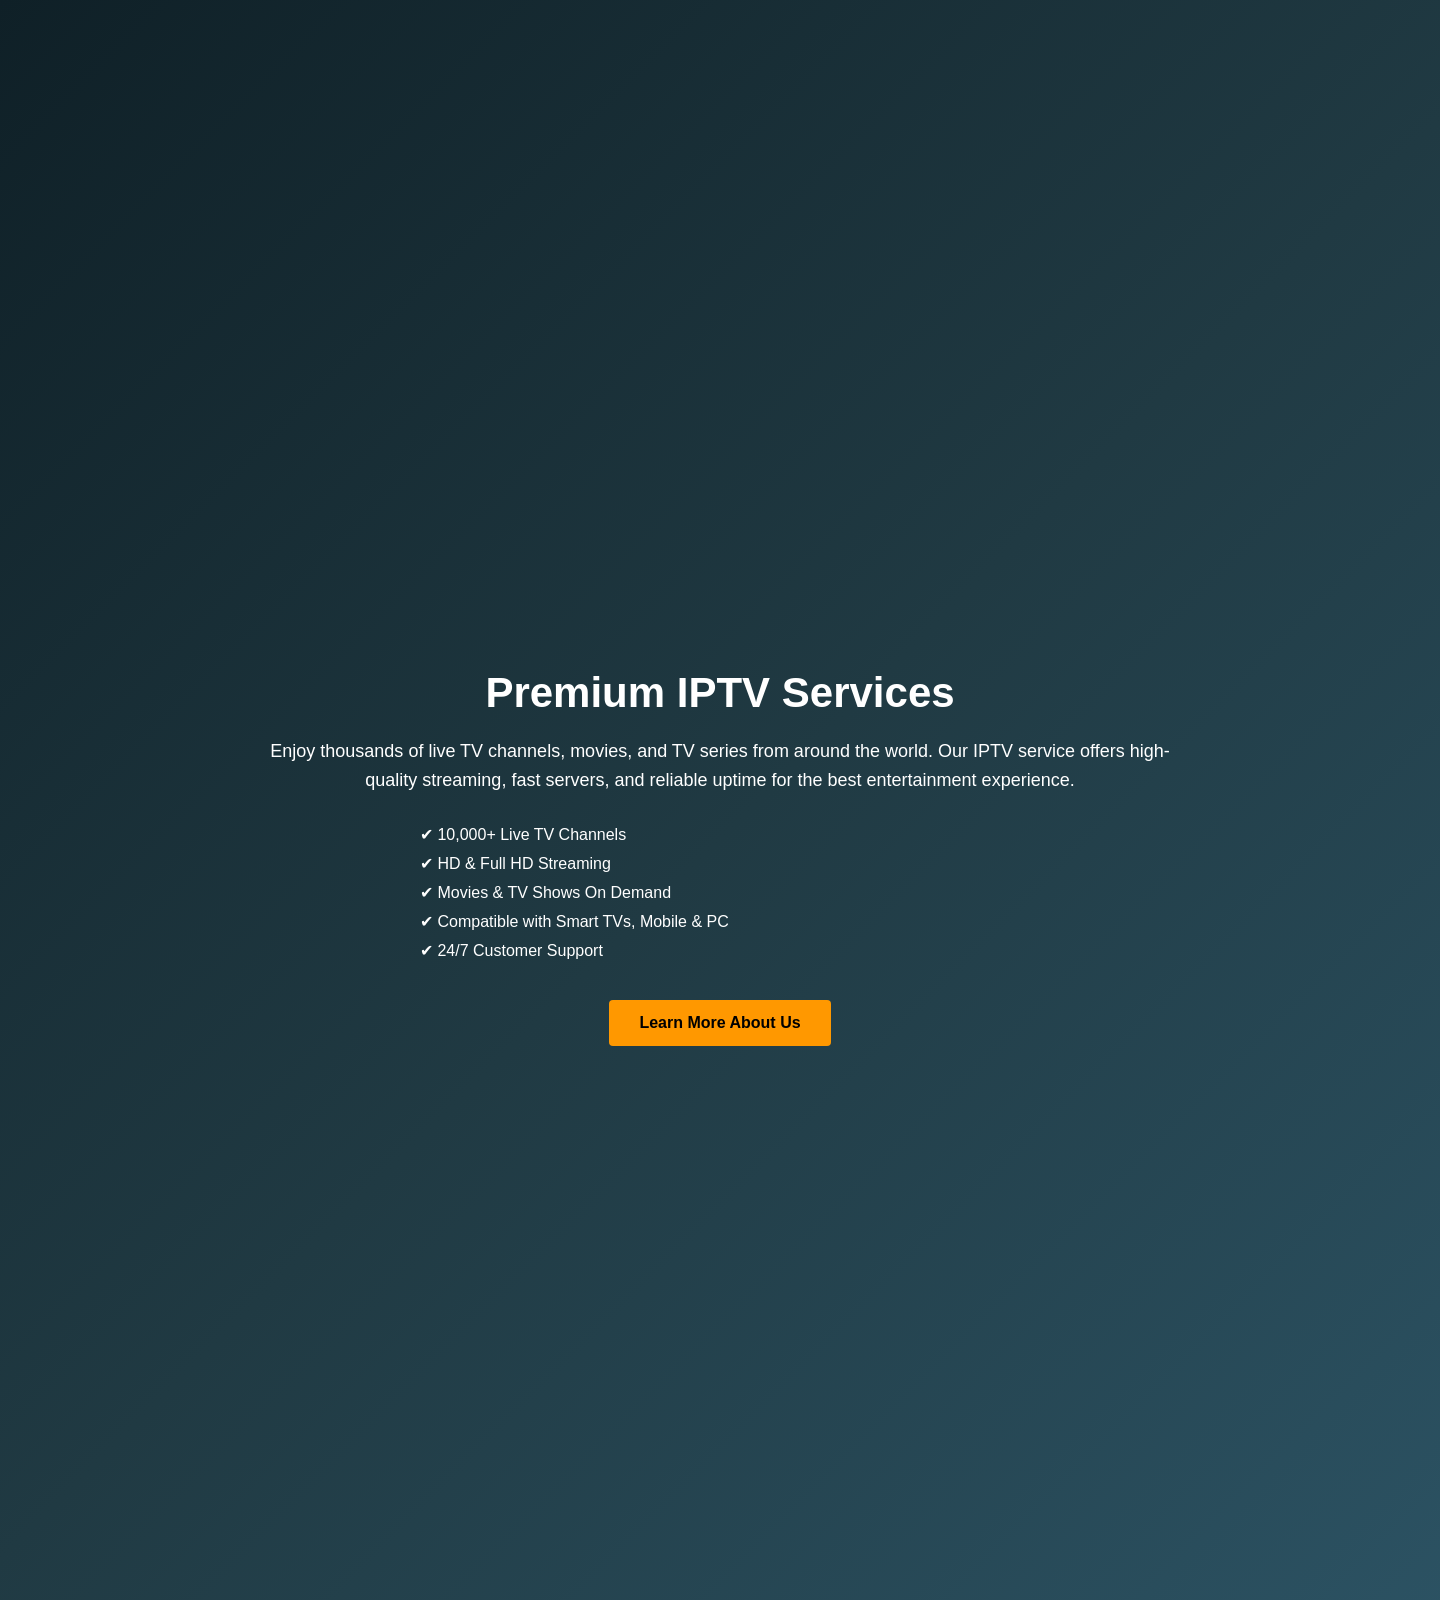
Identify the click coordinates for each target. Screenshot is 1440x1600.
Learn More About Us (719, 1022)
